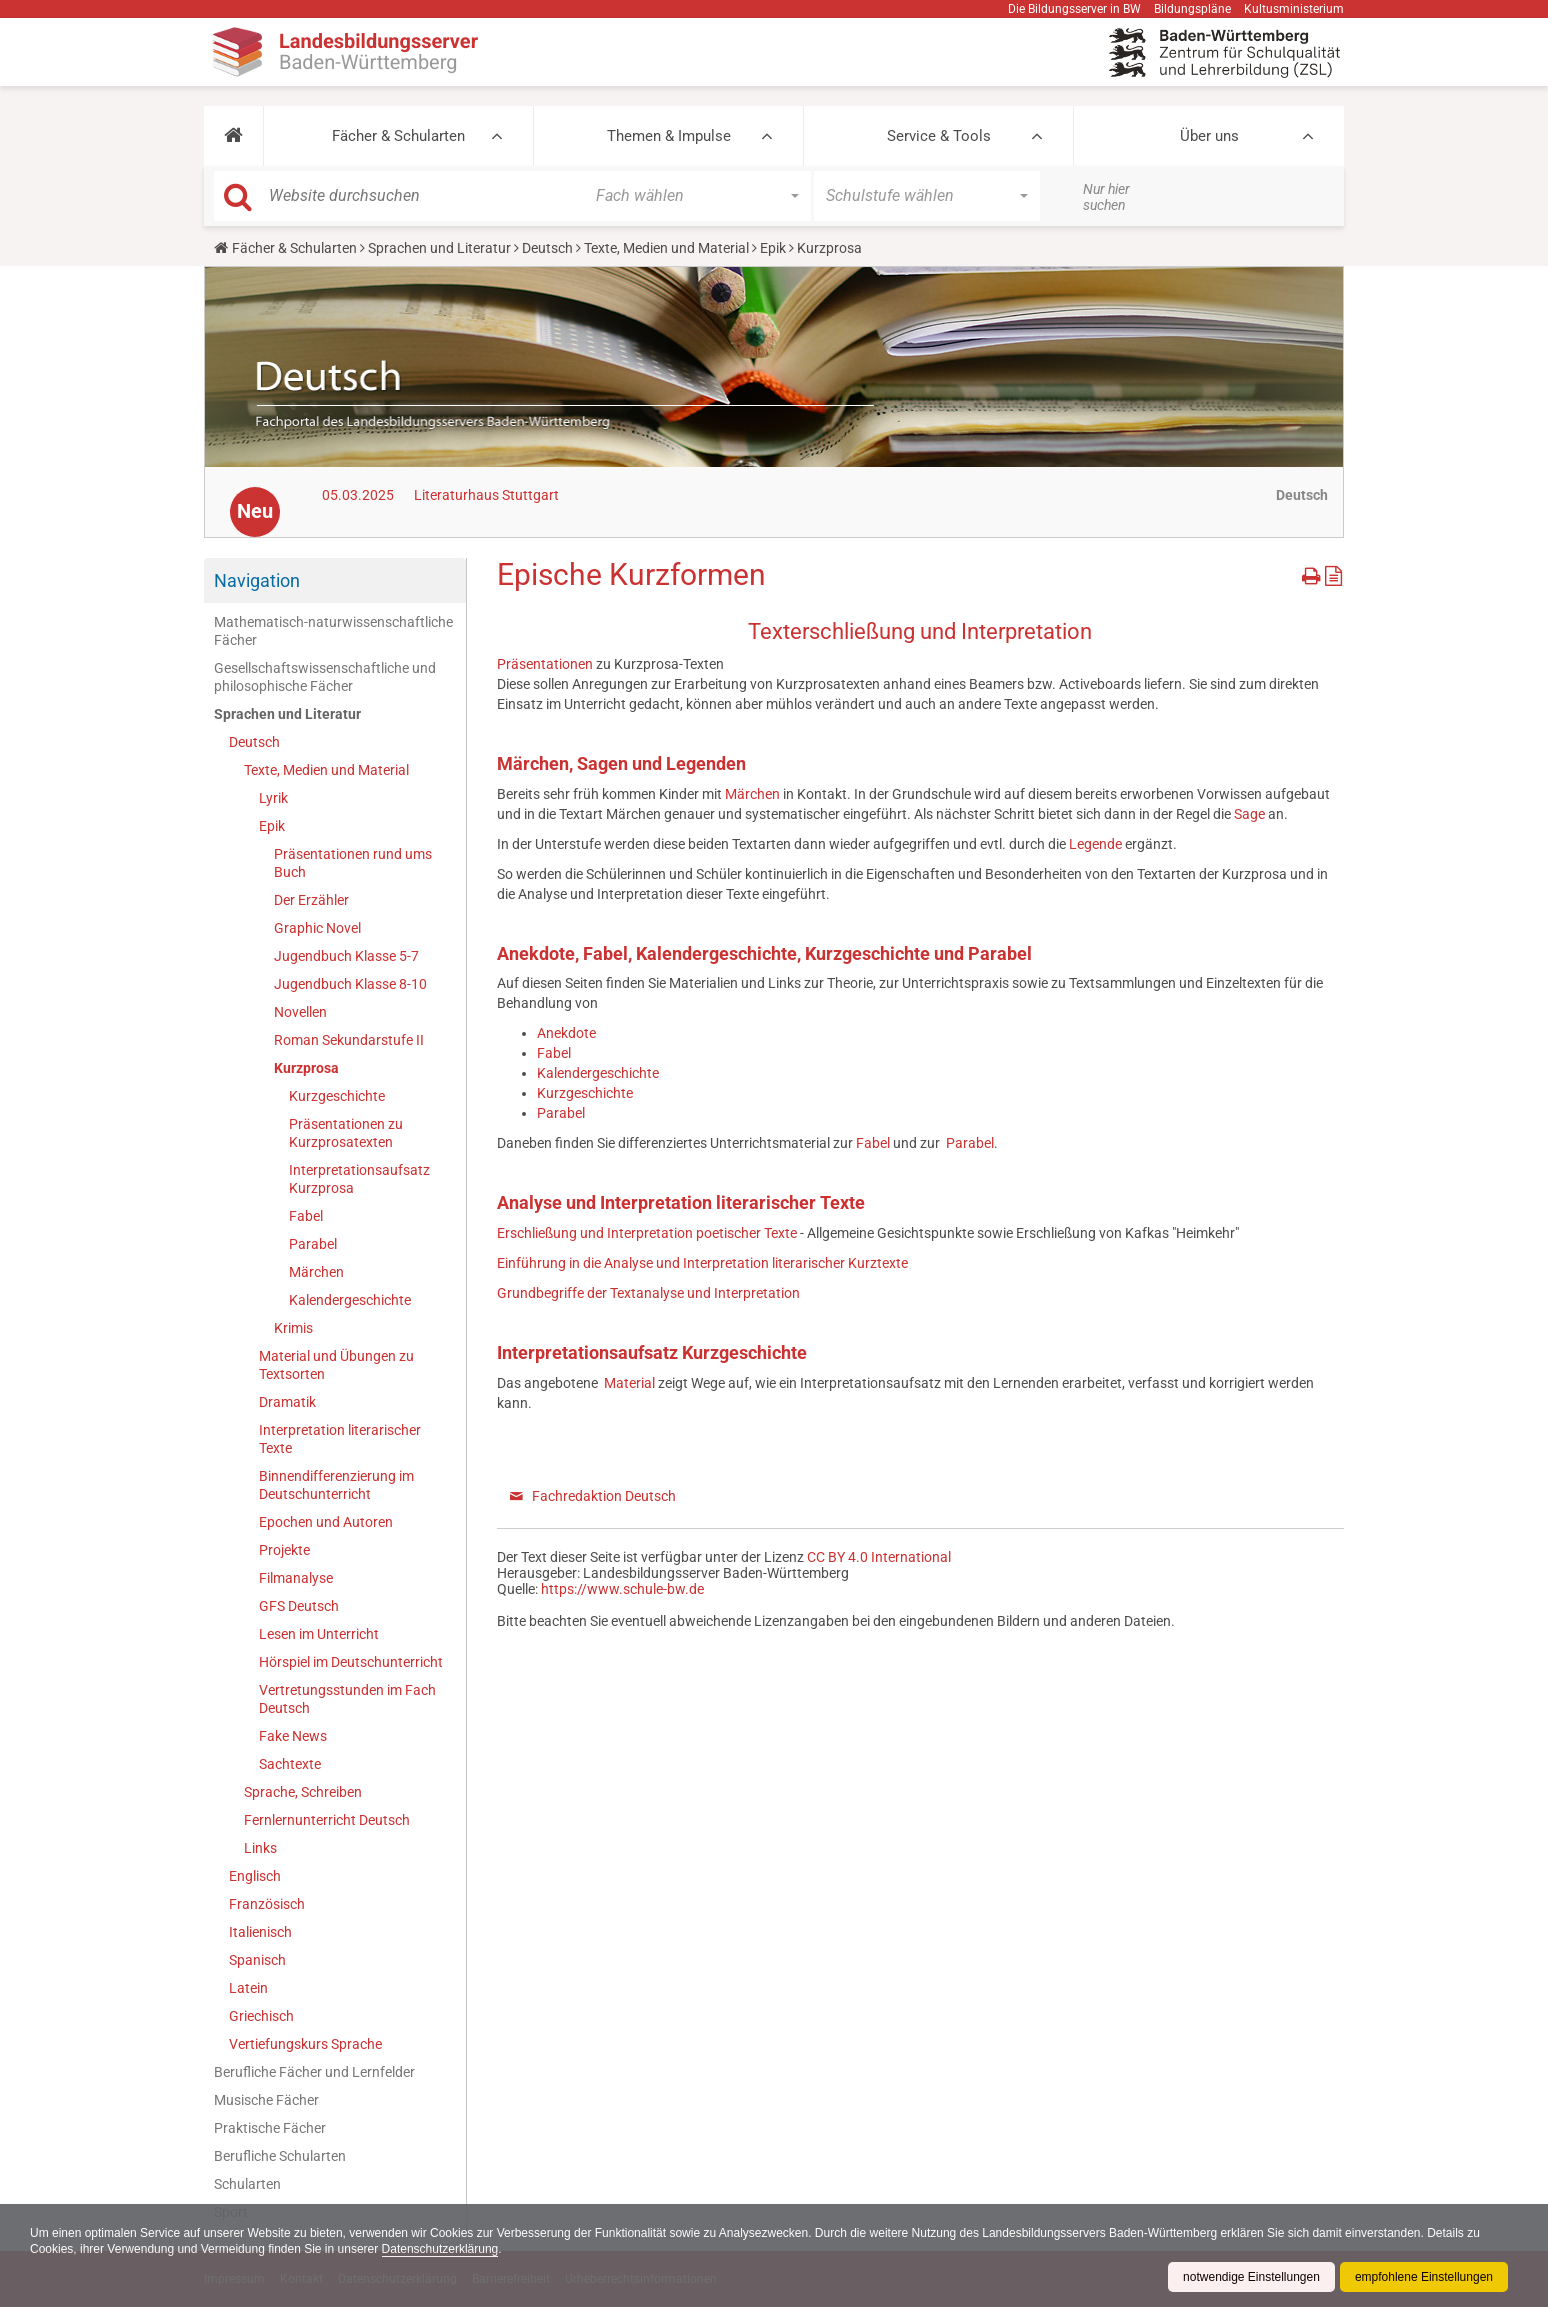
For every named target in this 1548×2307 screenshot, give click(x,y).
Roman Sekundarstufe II (349, 1040)
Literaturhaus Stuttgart (486, 495)
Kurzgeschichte (337, 1096)
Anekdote (566, 1033)
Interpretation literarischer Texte (340, 1439)
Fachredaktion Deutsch (604, 1496)
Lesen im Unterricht (319, 1634)
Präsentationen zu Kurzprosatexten (346, 1133)
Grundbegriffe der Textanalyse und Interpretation (648, 1293)
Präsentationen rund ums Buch (353, 863)
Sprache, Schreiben (303, 1792)
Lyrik (273, 798)
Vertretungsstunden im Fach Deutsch (347, 1699)
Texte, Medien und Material (666, 248)
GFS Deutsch (299, 1606)
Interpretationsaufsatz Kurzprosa (359, 1179)
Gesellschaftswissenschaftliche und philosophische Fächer (325, 677)
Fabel (306, 1216)
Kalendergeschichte (350, 1300)
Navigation (257, 580)
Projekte (284, 1550)
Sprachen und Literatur (439, 248)
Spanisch (257, 1960)
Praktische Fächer (270, 2128)
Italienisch (260, 1932)
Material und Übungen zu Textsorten (336, 1365)
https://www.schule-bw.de (622, 1589)
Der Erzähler (311, 900)
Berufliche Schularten (280, 2156)
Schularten (247, 2184)
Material (629, 1383)
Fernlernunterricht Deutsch (327, 1820)
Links (260, 1848)
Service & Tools (939, 136)
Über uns (1209, 136)
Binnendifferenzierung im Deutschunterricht (336, 1485)
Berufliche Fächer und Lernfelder (314, 2072)
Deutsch (547, 248)
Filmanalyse (296, 1578)
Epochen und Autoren (326, 1522)
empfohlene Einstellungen (1424, 2277)
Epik (773, 248)
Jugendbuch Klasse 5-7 (346, 956)
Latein (248, 1988)
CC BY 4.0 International (879, 1557)
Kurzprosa (306, 1068)
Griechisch (261, 2016)
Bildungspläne (1192, 9)
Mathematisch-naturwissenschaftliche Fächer (333, 631)
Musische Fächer (266, 2100)
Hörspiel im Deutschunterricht (351, 1662)
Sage (1249, 814)
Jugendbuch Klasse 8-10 (350, 984)
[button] (233, 136)
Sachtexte (290, 1764)
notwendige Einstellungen (1251, 2277)
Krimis (293, 1328)
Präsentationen (546, 664)
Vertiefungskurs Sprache (305, 2044)
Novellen (300, 1012)
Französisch (267, 1904)
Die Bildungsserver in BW (1074, 9)
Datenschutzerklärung (440, 2249)
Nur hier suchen (1106, 197)
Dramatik (287, 1402)
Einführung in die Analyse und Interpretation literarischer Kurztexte (702, 1263)
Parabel (313, 1244)
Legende (1095, 844)
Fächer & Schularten (398, 136)
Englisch (255, 1876)
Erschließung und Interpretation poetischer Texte (647, 1233)
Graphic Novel (317, 928)
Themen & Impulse (669, 136)
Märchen (316, 1272)
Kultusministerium (1294, 9)
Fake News (293, 1736)
